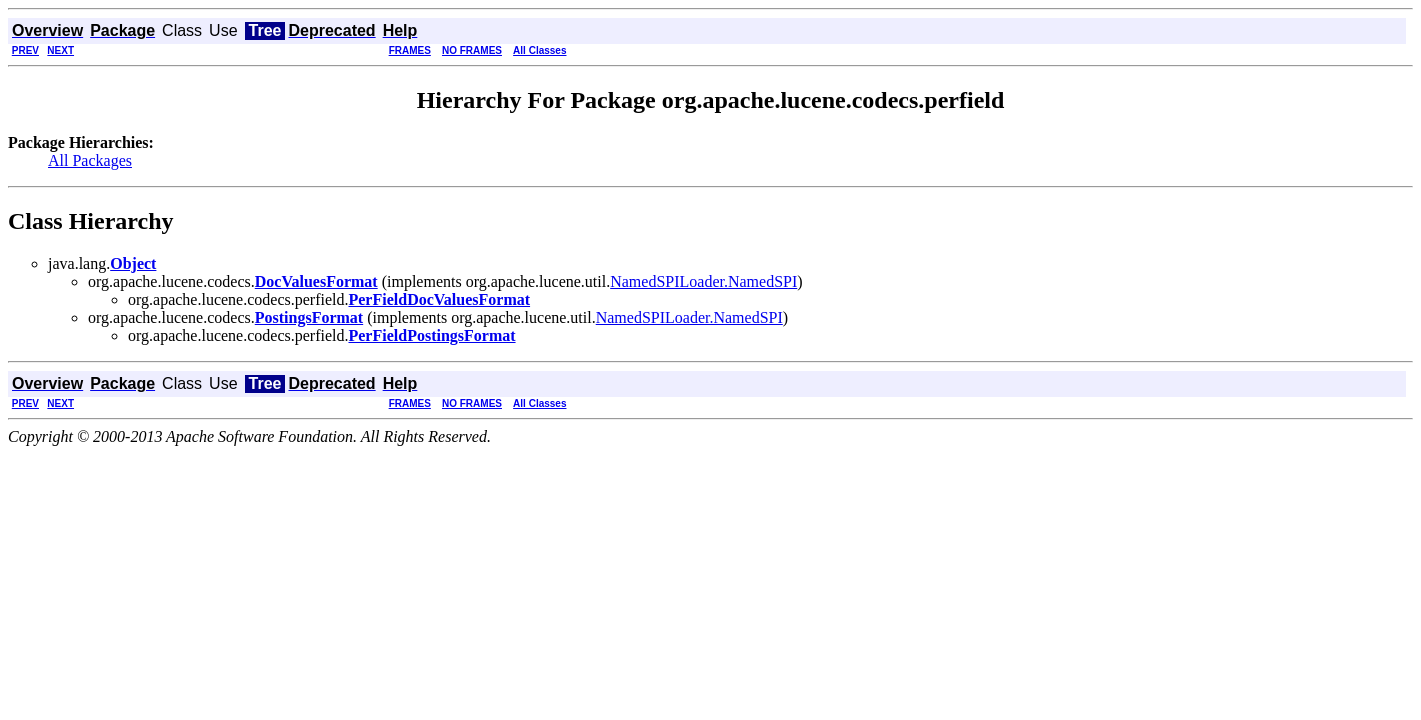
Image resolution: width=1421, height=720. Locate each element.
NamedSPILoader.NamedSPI (703, 281)
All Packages (90, 160)
